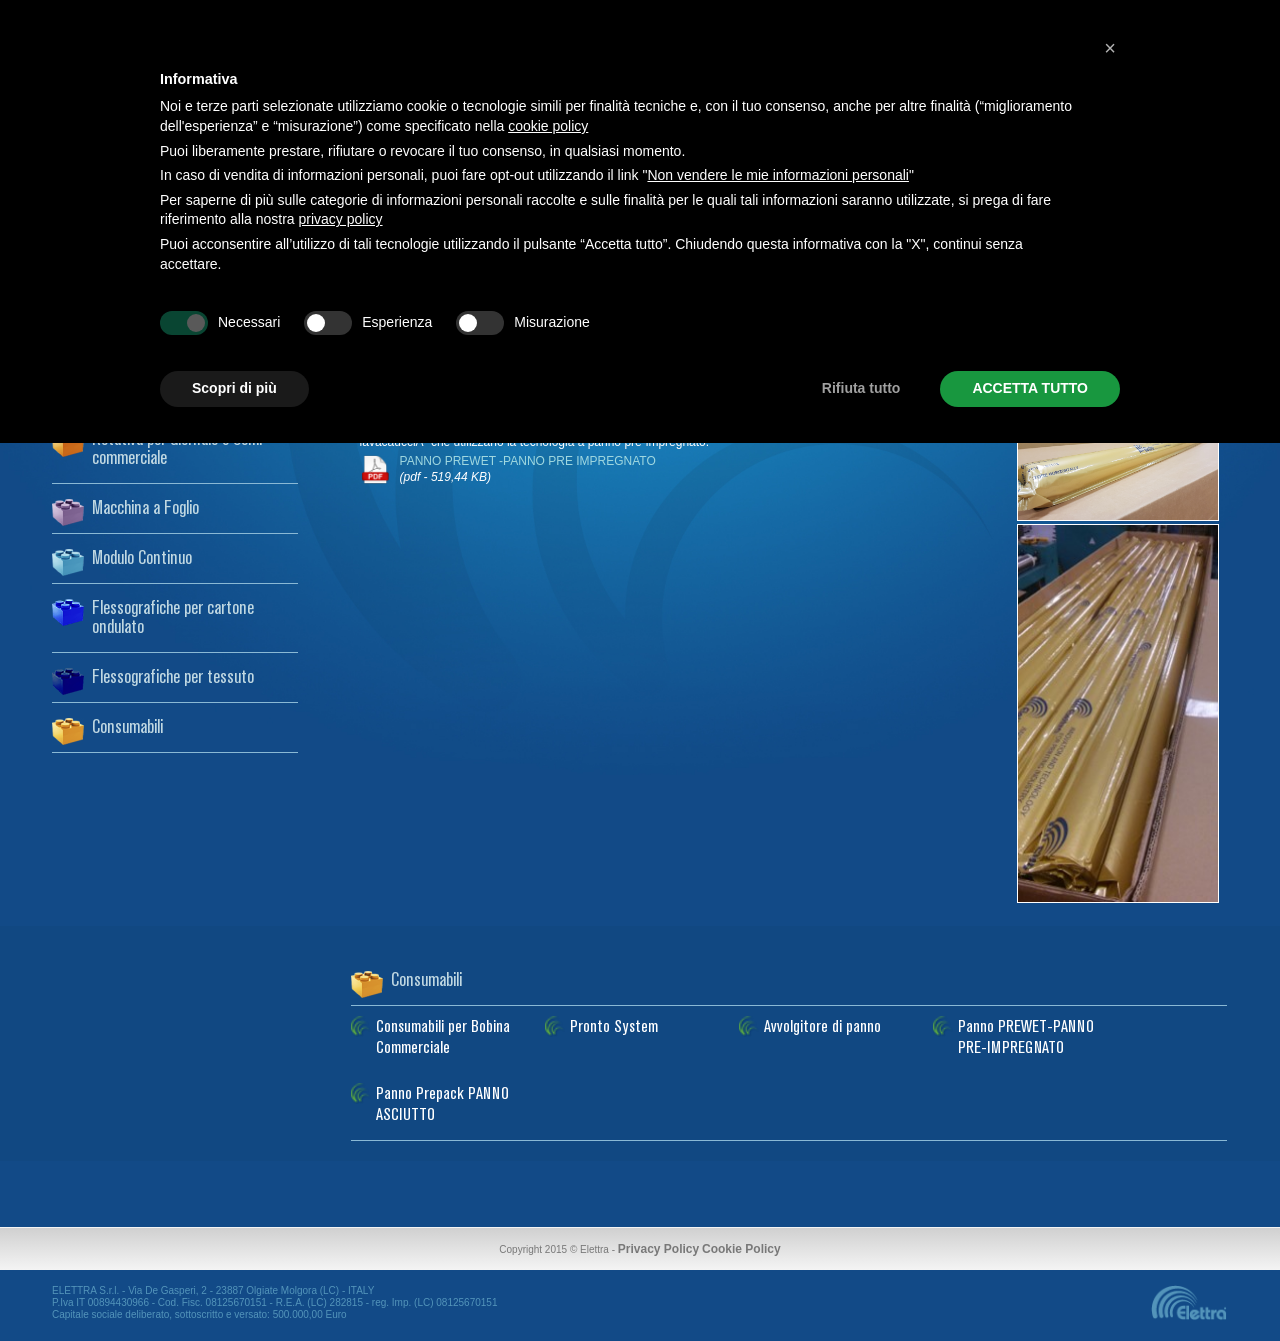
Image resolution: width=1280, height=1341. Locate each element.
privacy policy (341, 219)
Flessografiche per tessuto (173, 678)
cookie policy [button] (548, 126)
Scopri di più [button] (234, 388)
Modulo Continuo (142, 559)
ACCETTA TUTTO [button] (1030, 388)
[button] (1110, 48)
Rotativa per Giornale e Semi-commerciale (180, 449)
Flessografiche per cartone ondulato (173, 618)
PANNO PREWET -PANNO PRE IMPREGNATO (528, 469)
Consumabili (127, 728)
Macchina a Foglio (145, 509)
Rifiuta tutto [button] (861, 388)
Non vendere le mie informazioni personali (777, 175)
